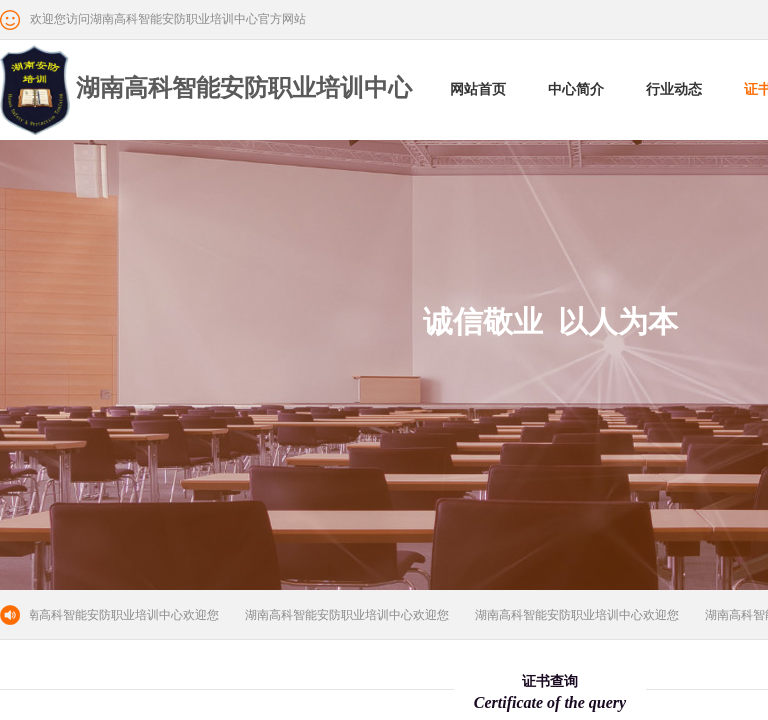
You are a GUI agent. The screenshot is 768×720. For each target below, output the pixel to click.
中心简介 (576, 89)
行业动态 (674, 89)
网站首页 (478, 89)
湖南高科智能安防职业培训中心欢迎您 (119, 615)
